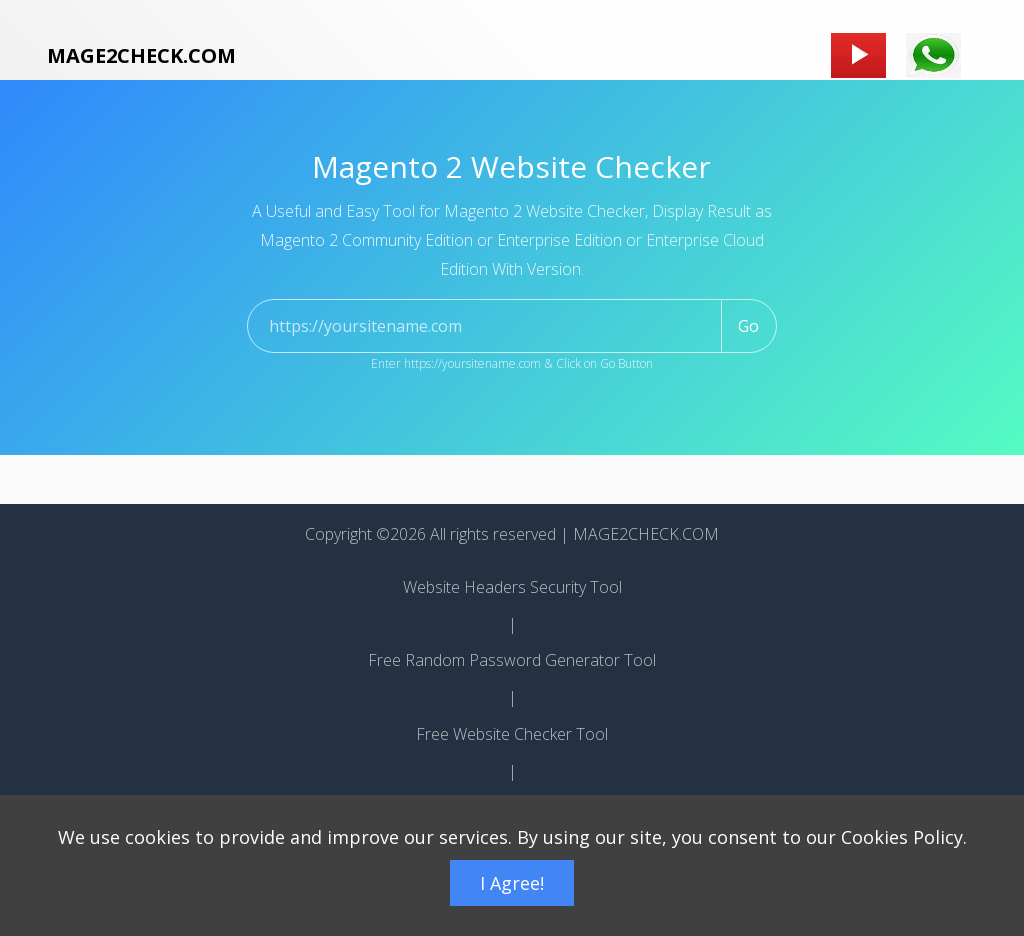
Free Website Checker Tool (512, 734)
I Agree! (512, 883)
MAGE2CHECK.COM (141, 55)
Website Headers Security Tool (512, 587)
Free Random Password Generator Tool (512, 660)
